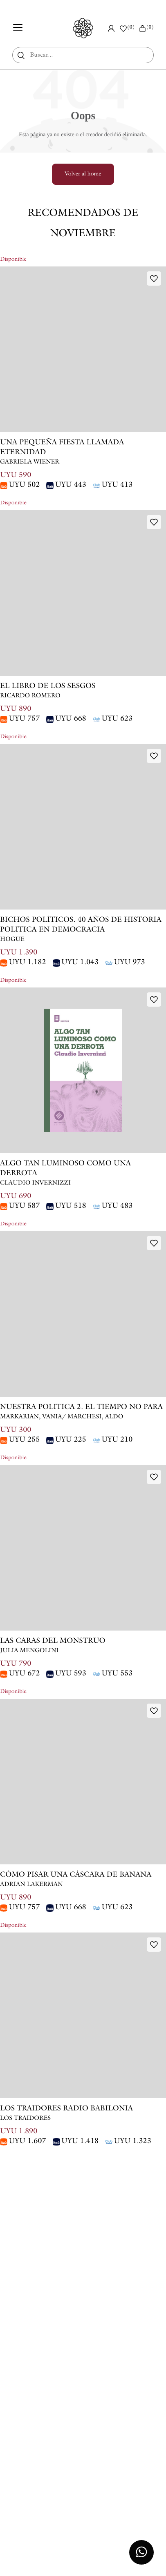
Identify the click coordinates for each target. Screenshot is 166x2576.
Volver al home (83, 174)
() (146, 28)
